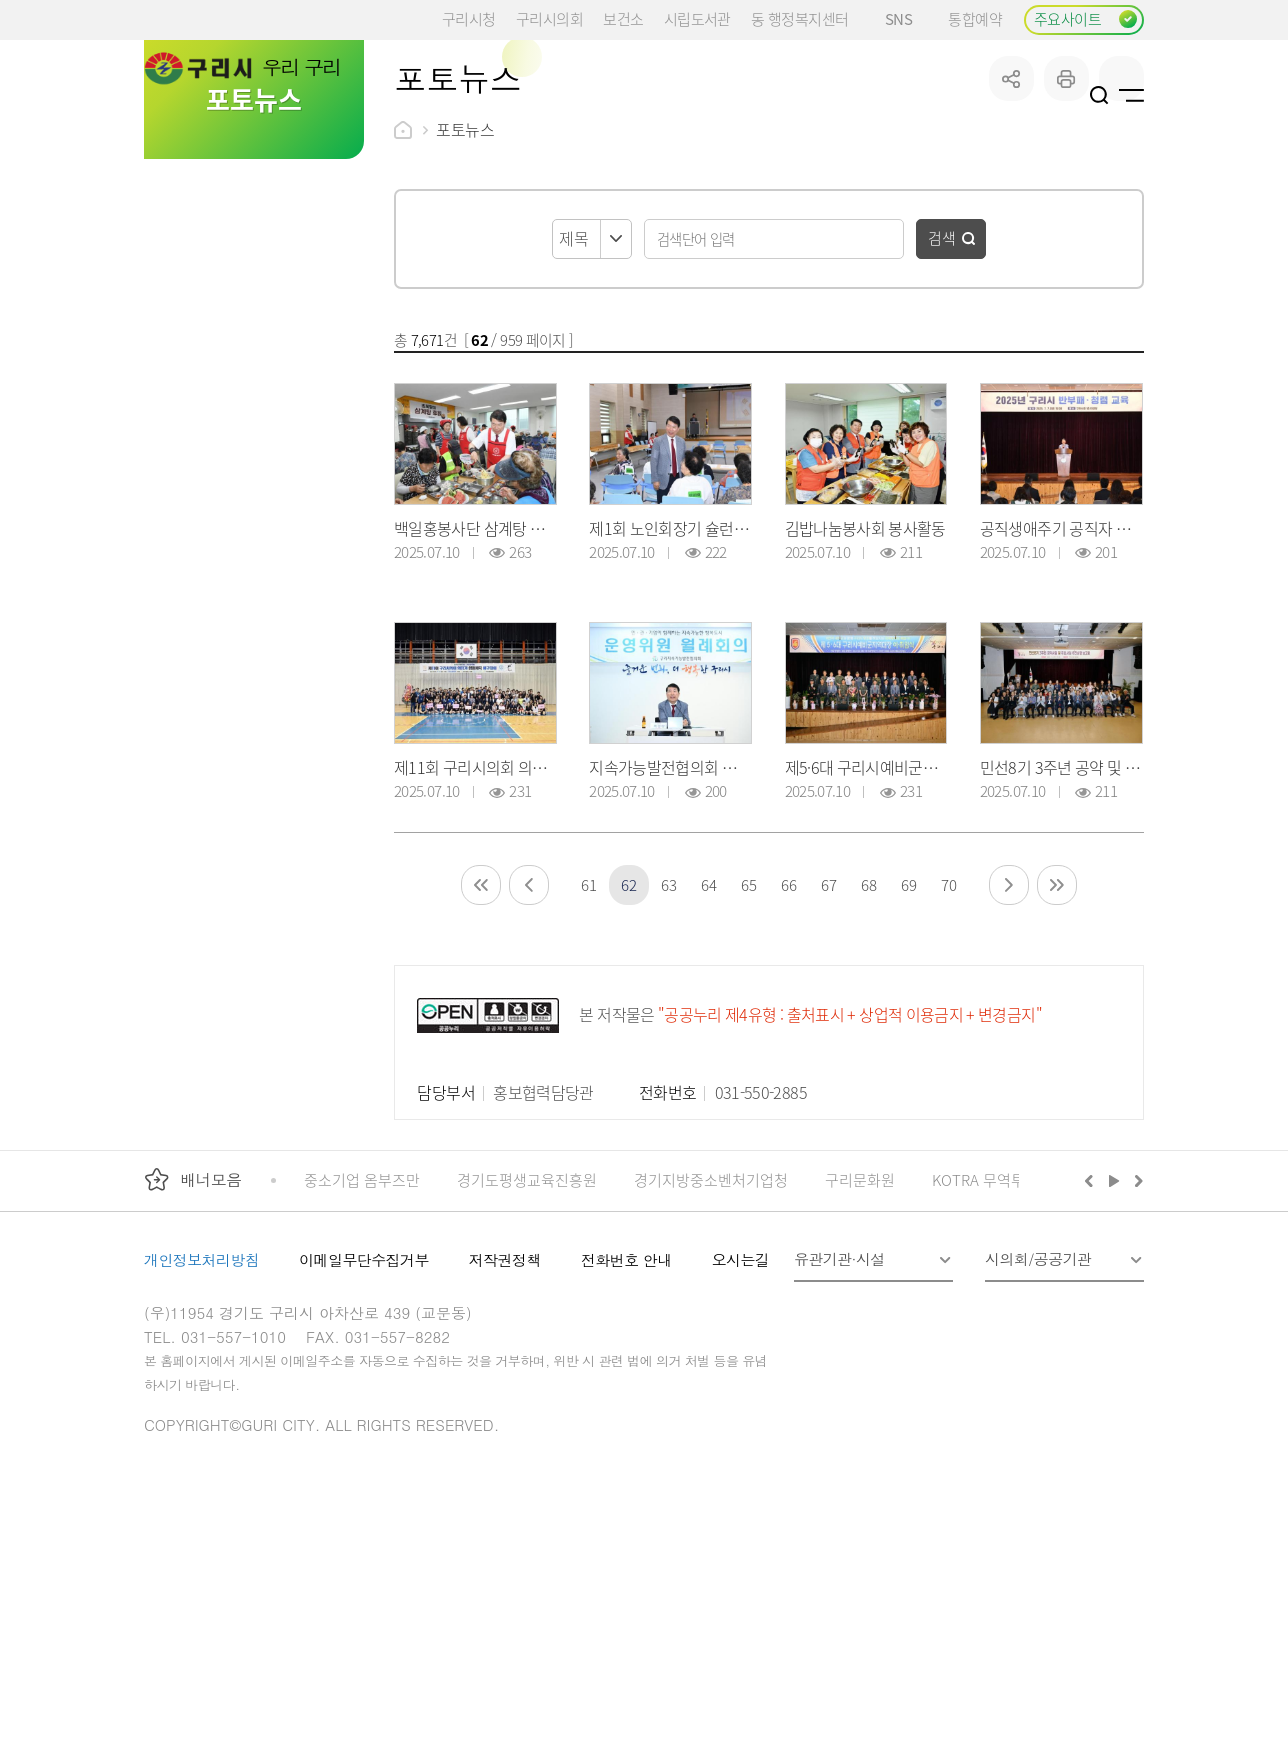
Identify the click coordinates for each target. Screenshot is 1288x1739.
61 (588, 1035)
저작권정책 (505, 1410)
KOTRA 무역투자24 (993, 1330)
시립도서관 (697, 18)
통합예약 (975, 18)
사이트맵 (1131, 95)
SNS (906, 18)
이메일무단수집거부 (364, 1410)
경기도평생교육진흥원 (527, 1330)
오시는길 (741, 1410)
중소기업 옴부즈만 (362, 1330)
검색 (942, 388)
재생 (1114, 1331)
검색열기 (1099, 95)
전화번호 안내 (626, 1410)
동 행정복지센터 (799, 18)
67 (828, 1035)
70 (948, 1035)
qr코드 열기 (1121, 229)
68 (868, 1035)
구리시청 (469, 18)
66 (788, 1035)
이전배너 (1093, 1331)
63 (668, 1035)
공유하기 (1011, 229)
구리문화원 (860, 1330)
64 (708, 1035)
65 (748, 1035)
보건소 (623, 18)
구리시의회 (549, 18)
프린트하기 (1066, 229)
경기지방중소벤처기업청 (711, 1330)
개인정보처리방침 (201, 1410)
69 (908, 1035)
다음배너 (1136, 1331)
